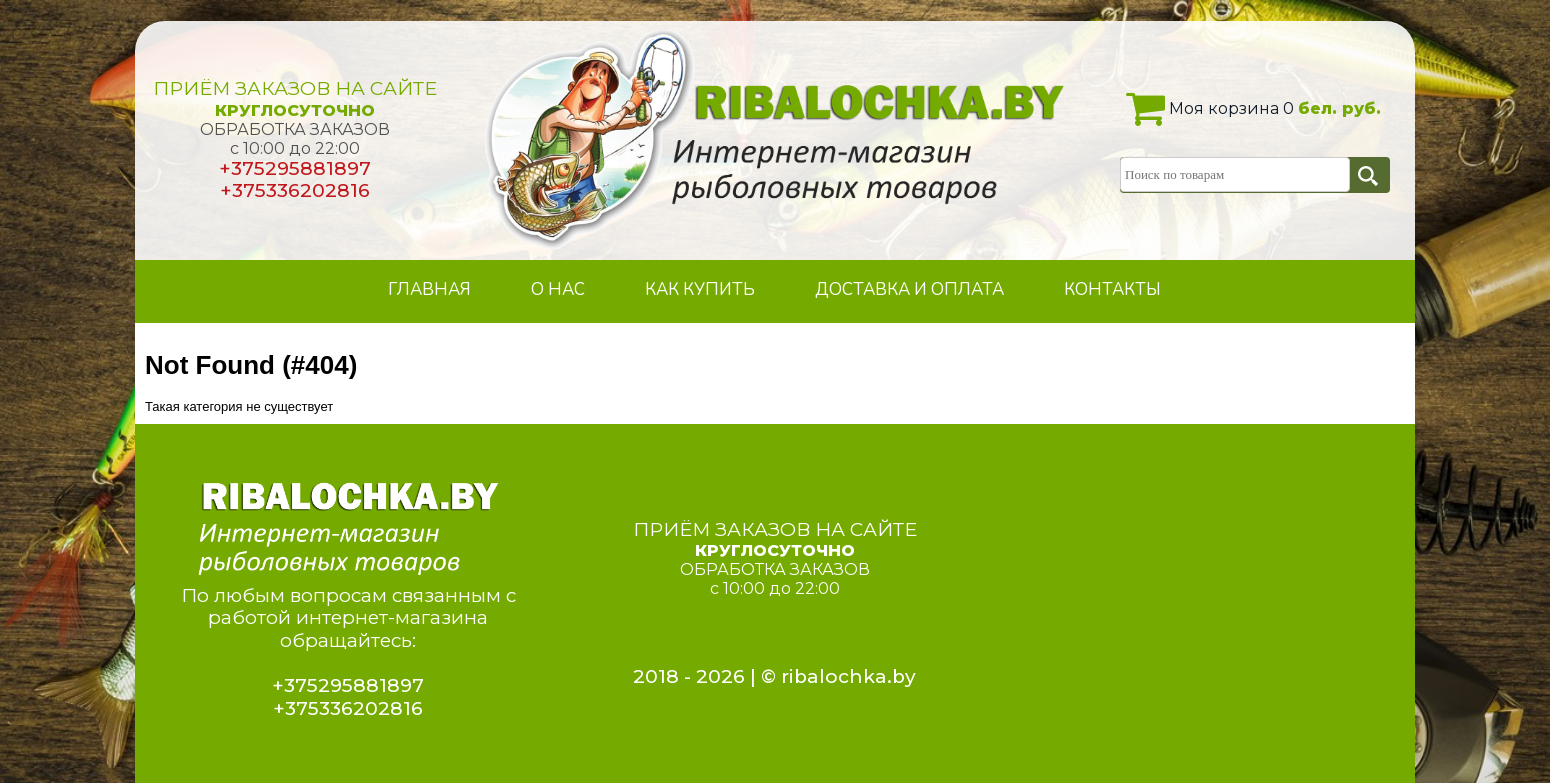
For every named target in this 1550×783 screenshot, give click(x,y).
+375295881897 (295, 168)
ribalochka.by (848, 676)
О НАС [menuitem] (558, 289)
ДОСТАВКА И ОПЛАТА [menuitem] (909, 289)
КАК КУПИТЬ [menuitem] (700, 289)
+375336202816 (295, 190)
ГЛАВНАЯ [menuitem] (429, 289)
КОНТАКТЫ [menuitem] (1112, 289)
